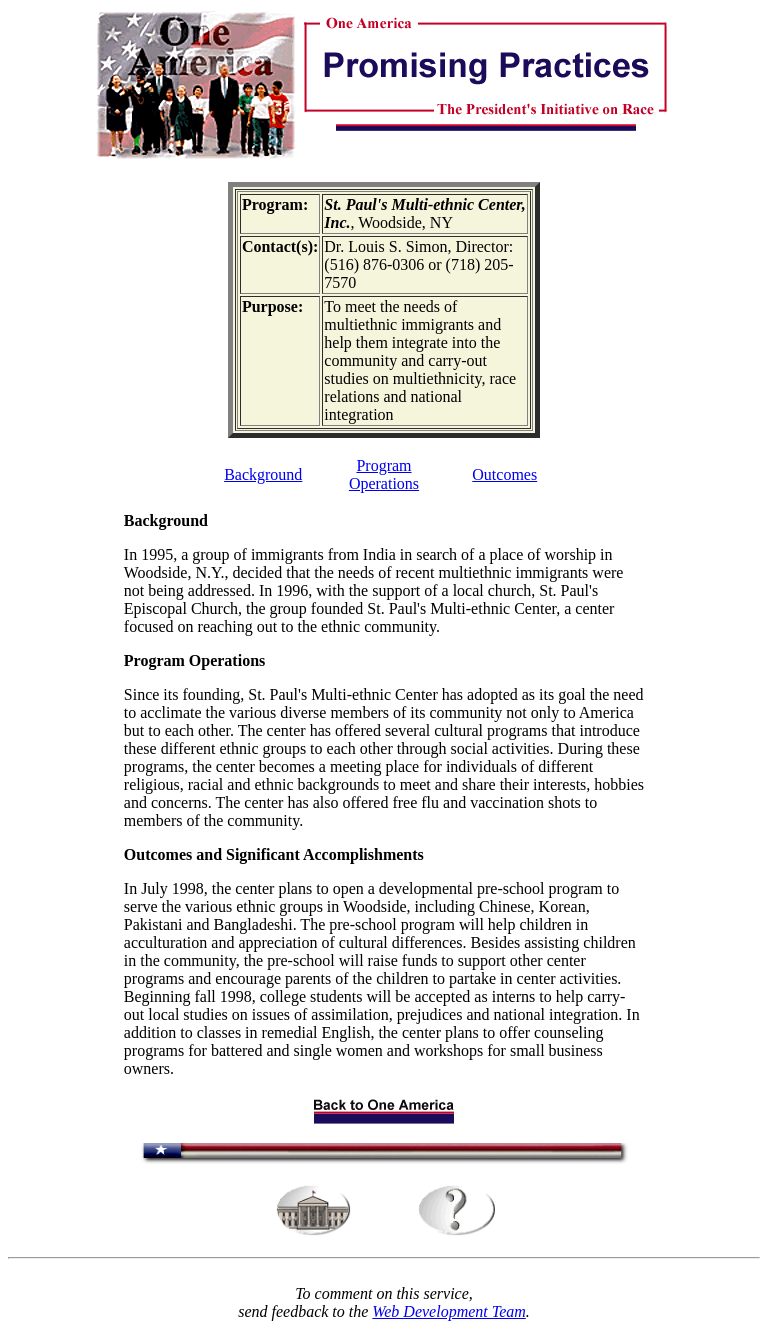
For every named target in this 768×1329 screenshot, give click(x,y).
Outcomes (504, 474)
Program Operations (384, 474)
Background (263, 474)
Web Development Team (448, 1311)
